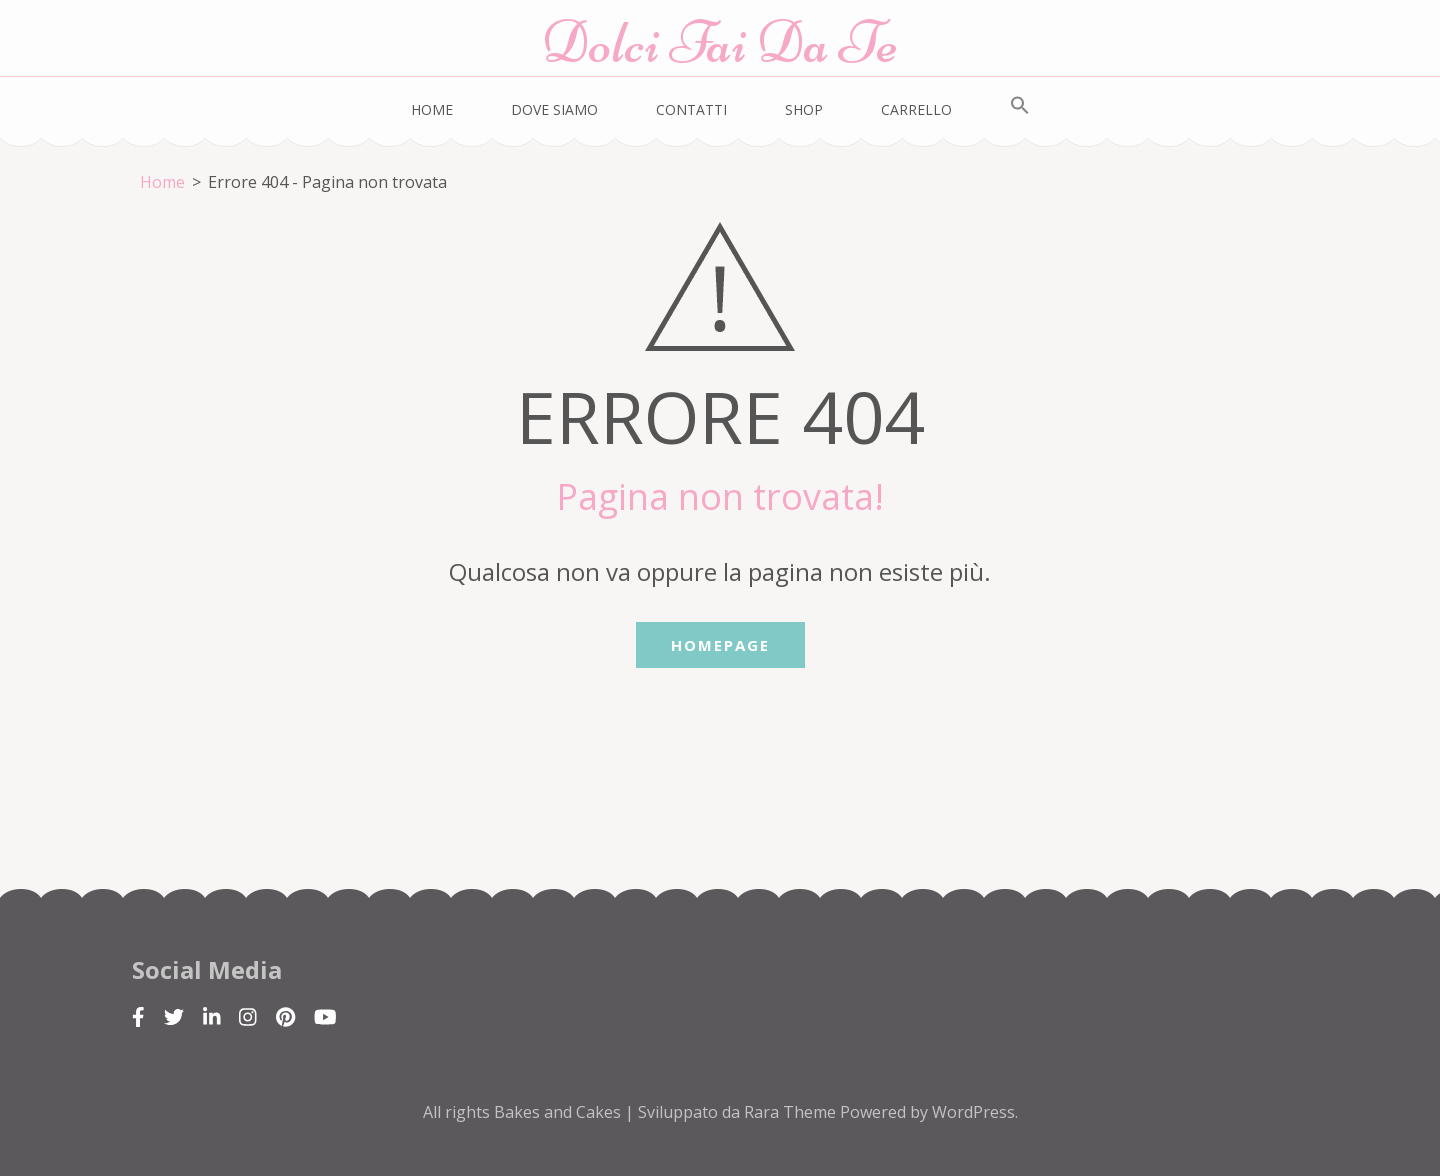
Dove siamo (554, 109)
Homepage (720, 645)
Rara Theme (792, 1112)
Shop (804, 109)
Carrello (916, 109)
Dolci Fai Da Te (720, 42)
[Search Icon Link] (1020, 106)
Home (432, 109)
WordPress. (975, 1112)
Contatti (691, 109)
